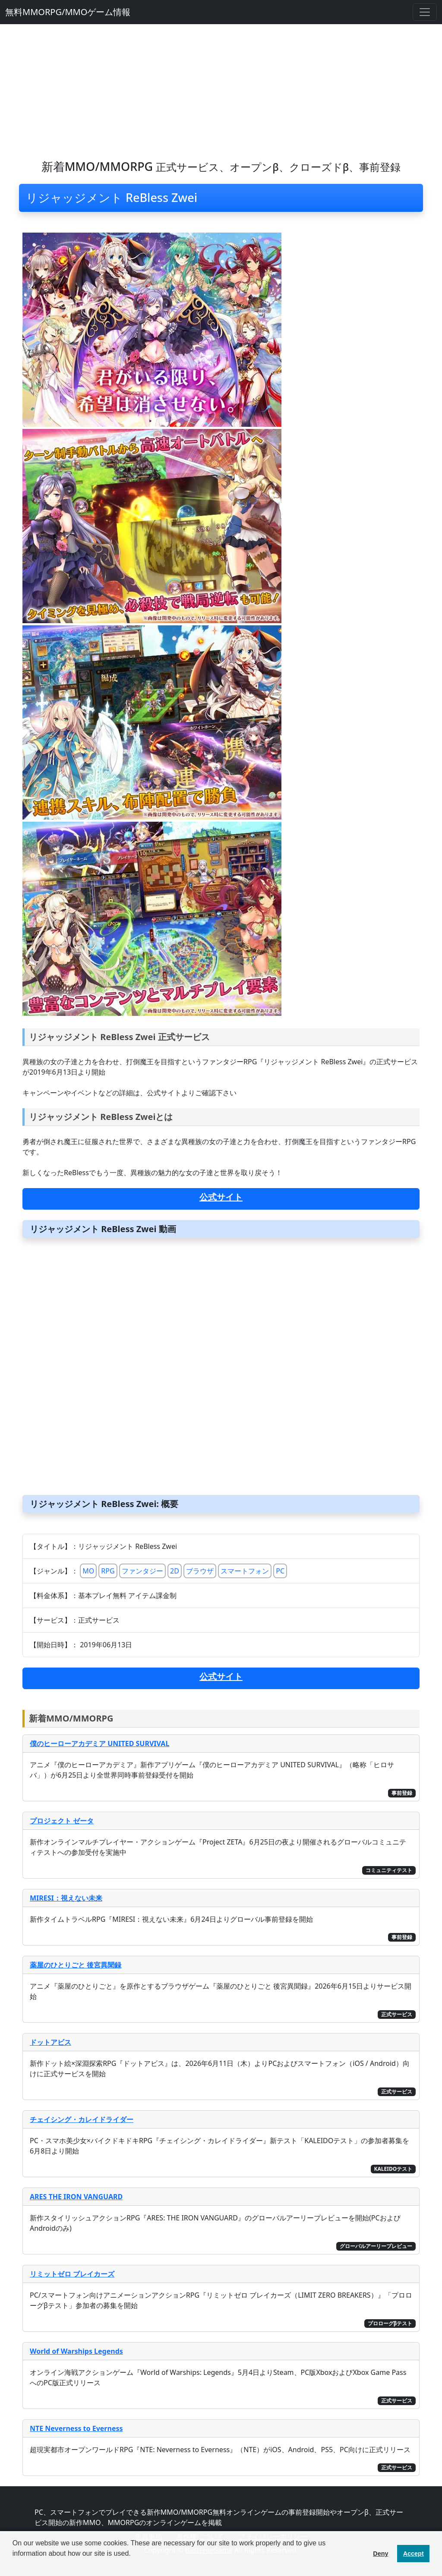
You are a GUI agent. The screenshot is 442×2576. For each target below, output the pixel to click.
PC (280, 1571)
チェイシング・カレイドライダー (81, 2119)
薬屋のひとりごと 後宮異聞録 (75, 1965)
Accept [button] (413, 2553)
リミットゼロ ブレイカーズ (72, 2274)
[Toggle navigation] (425, 12)
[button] (14, 2564)
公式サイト (221, 1197)
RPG (107, 1571)
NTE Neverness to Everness (76, 2428)
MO (88, 1571)
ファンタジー (142, 1571)
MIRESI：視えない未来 (66, 1898)
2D (174, 1571)
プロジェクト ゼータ (62, 1821)
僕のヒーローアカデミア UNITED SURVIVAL (99, 1743)
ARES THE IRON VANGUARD (76, 2196)
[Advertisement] (221, 88)
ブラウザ (200, 1571)
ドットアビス (50, 2042)
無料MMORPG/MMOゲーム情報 (67, 12)
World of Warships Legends (76, 2351)
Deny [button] (380, 2553)
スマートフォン (245, 1571)
